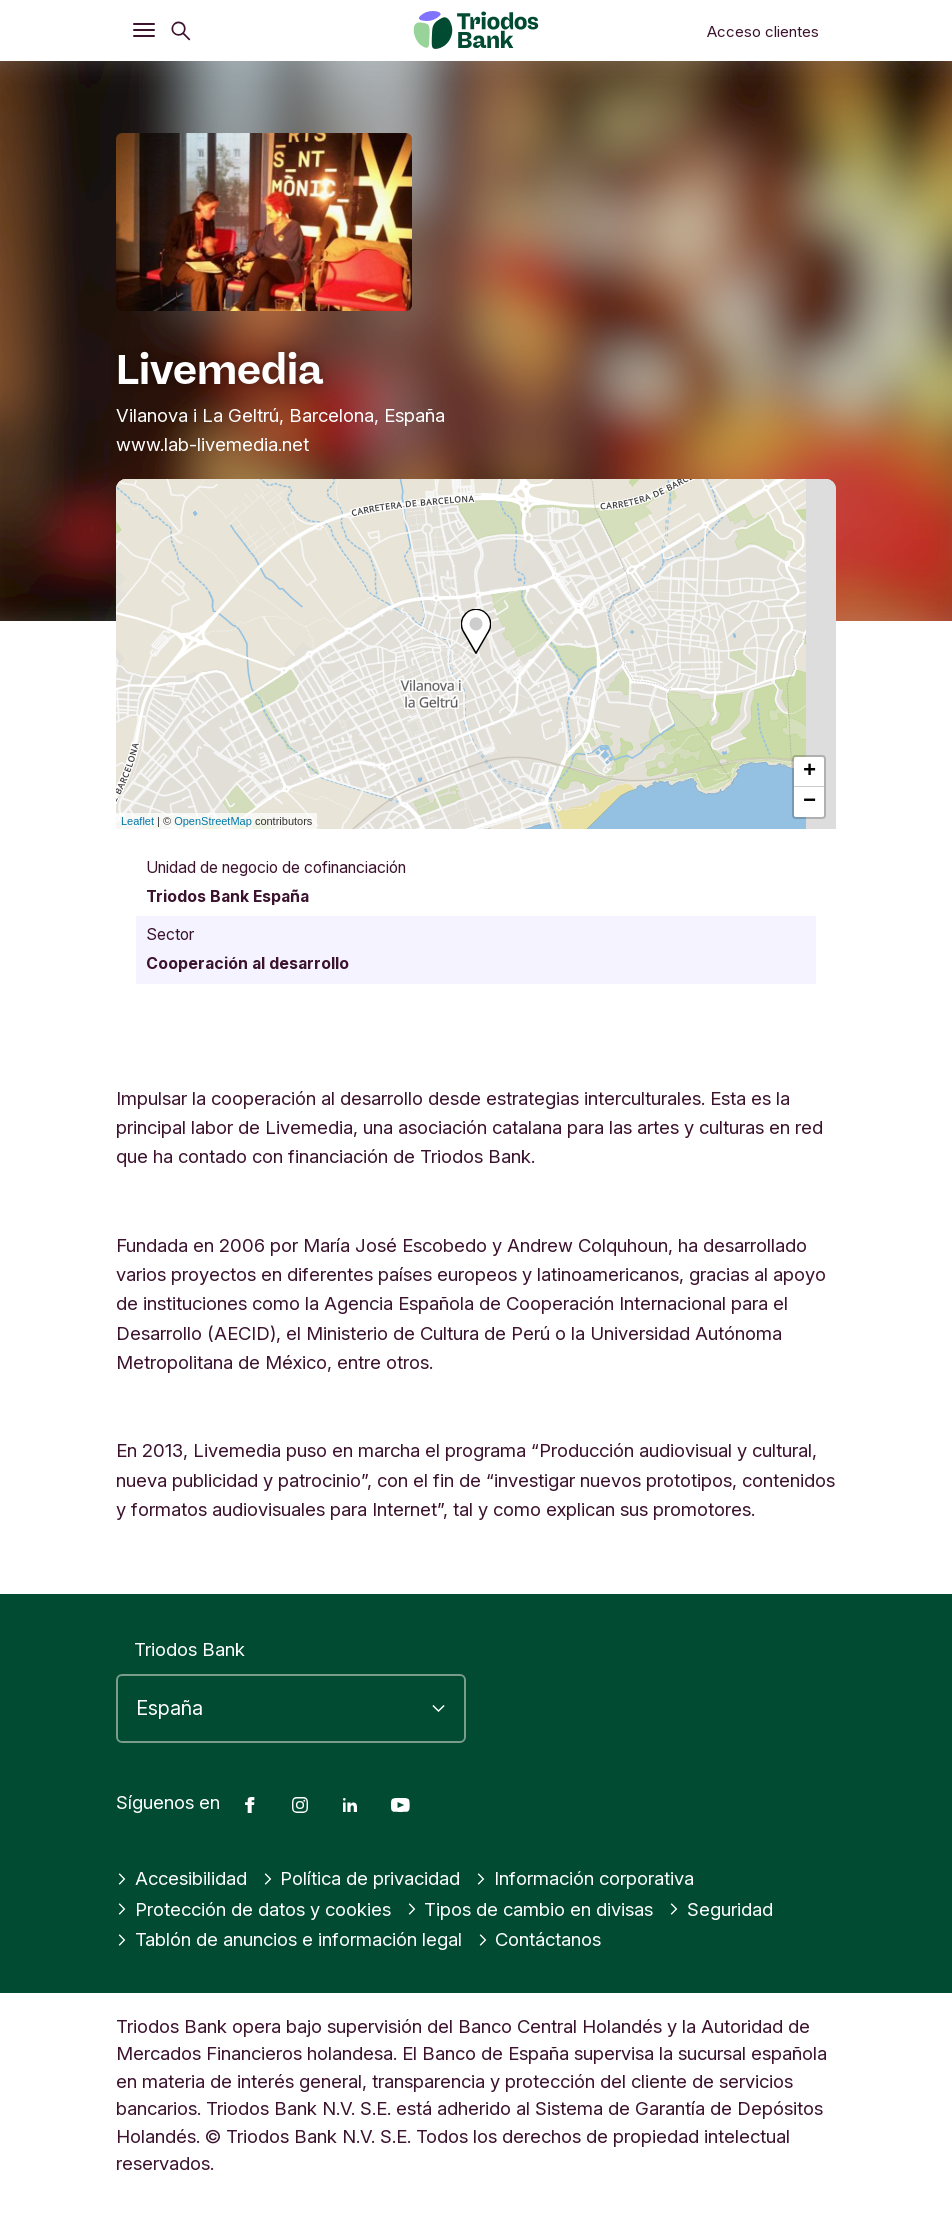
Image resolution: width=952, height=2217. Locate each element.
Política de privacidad (361, 1878)
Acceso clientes (763, 31)
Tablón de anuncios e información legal (289, 1939)
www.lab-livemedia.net (212, 444)
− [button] (809, 802)
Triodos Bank (189, 1649)
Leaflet (137, 821)
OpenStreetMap (213, 821)
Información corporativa (584, 1878)
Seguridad (720, 1909)
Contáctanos (539, 1939)
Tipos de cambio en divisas (530, 1909)
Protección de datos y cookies (253, 1909)
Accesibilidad (181, 1878)
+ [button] (809, 772)
